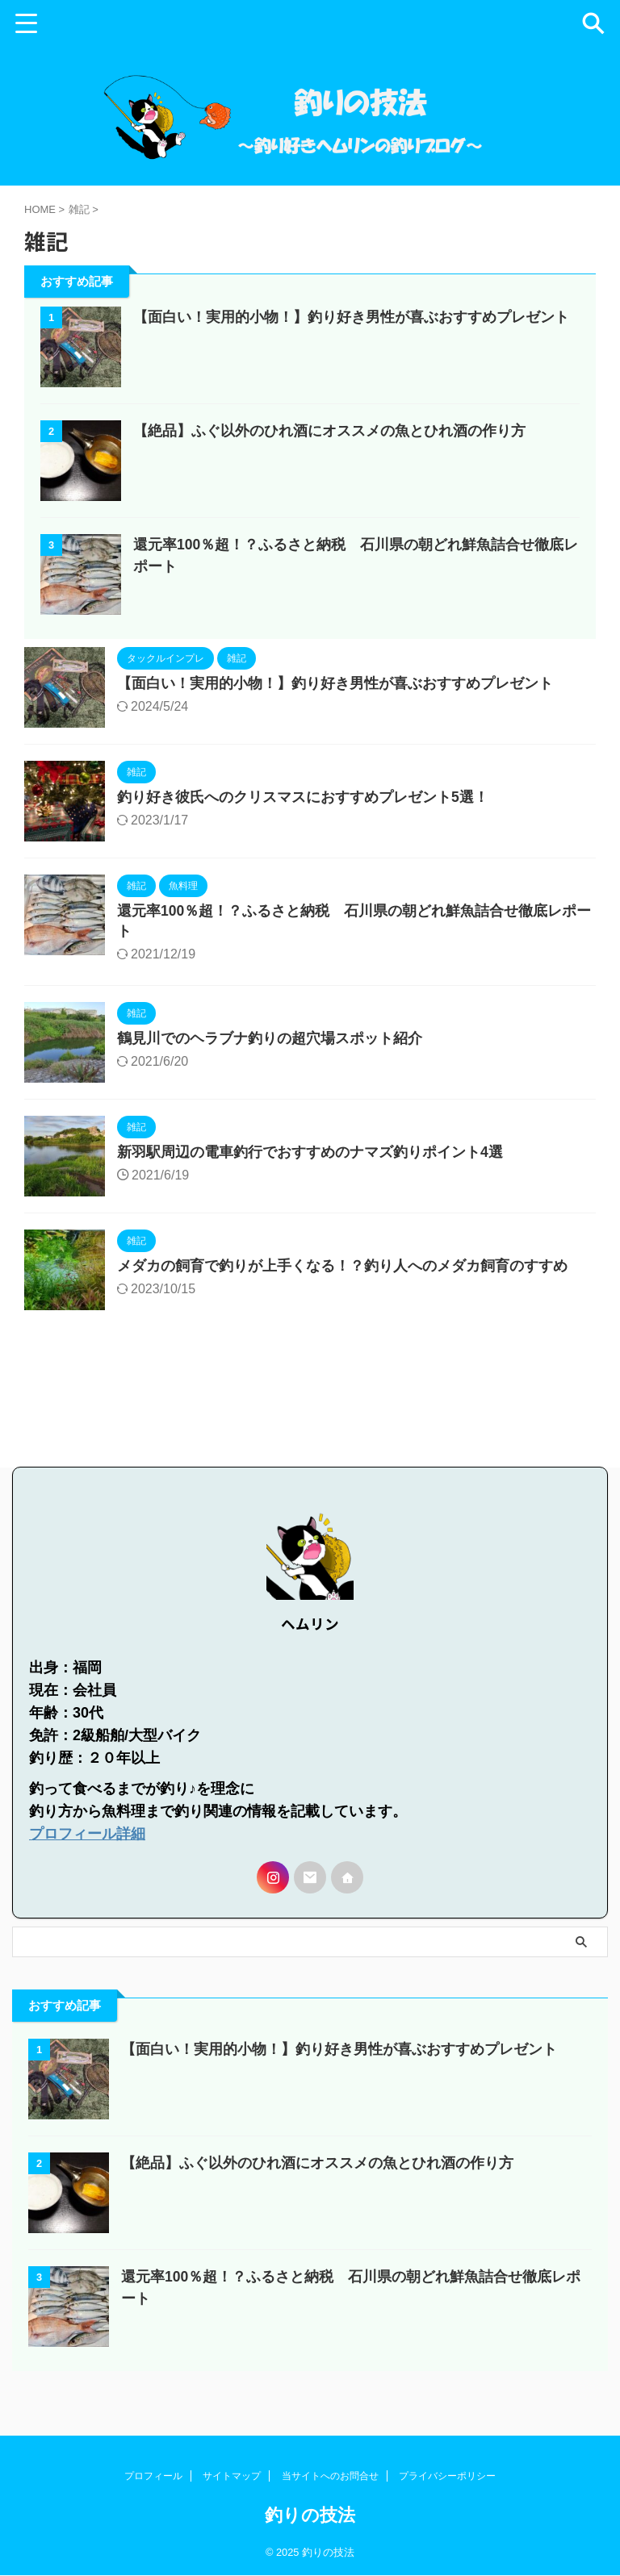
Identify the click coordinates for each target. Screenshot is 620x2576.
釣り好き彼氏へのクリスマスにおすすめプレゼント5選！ (302, 833)
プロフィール (153, 2476)
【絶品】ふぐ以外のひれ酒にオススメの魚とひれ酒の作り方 (329, 465)
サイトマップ (232, 2476)
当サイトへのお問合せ (330, 2476)
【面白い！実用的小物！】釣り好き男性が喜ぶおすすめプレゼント (351, 352)
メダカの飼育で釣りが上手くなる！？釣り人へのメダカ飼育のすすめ (342, 1303)
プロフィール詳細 (87, 1859)
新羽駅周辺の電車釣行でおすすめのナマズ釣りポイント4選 (310, 1189)
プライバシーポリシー (447, 2476)
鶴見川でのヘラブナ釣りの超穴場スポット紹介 (269, 1075)
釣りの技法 (310, 2516)
